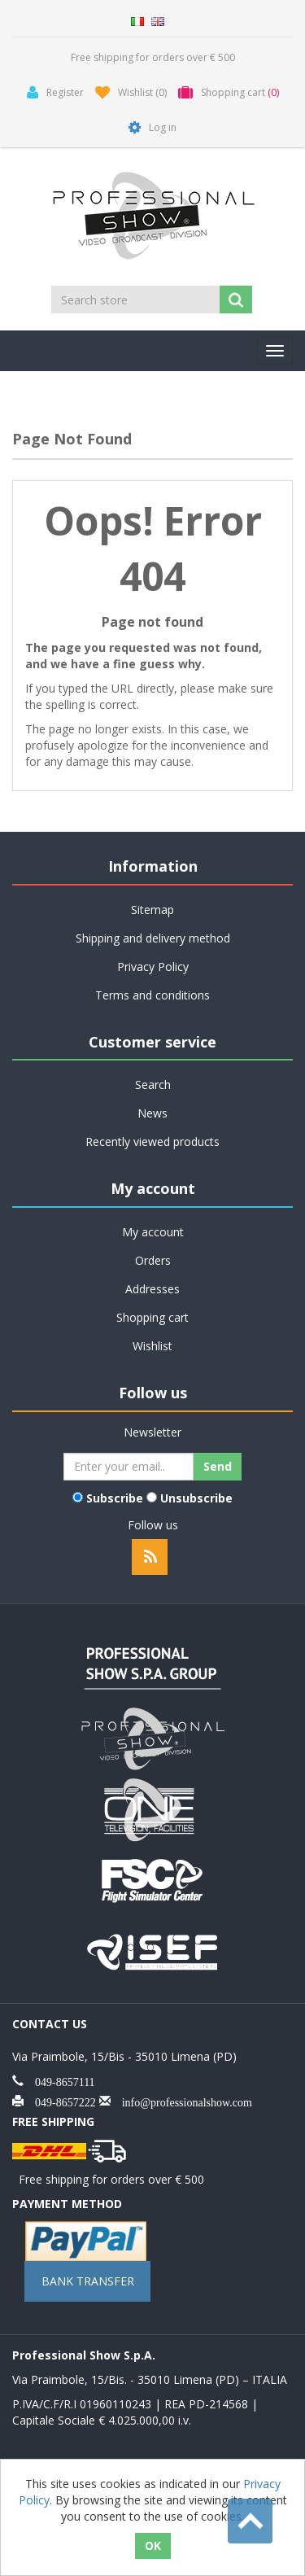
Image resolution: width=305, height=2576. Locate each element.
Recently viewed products (152, 1141)
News (152, 1113)
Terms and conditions (152, 995)
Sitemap (152, 909)
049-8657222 (60, 2100)
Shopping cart (152, 1317)
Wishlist (152, 1346)
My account (153, 1232)
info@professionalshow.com (181, 2100)
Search (153, 1084)
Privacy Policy (153, 966)
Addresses (152, 1289)
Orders (153, 1260)
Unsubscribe (196, 1498)
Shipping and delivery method (153, 938)
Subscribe (114, 1498)
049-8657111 (59, 2080)
